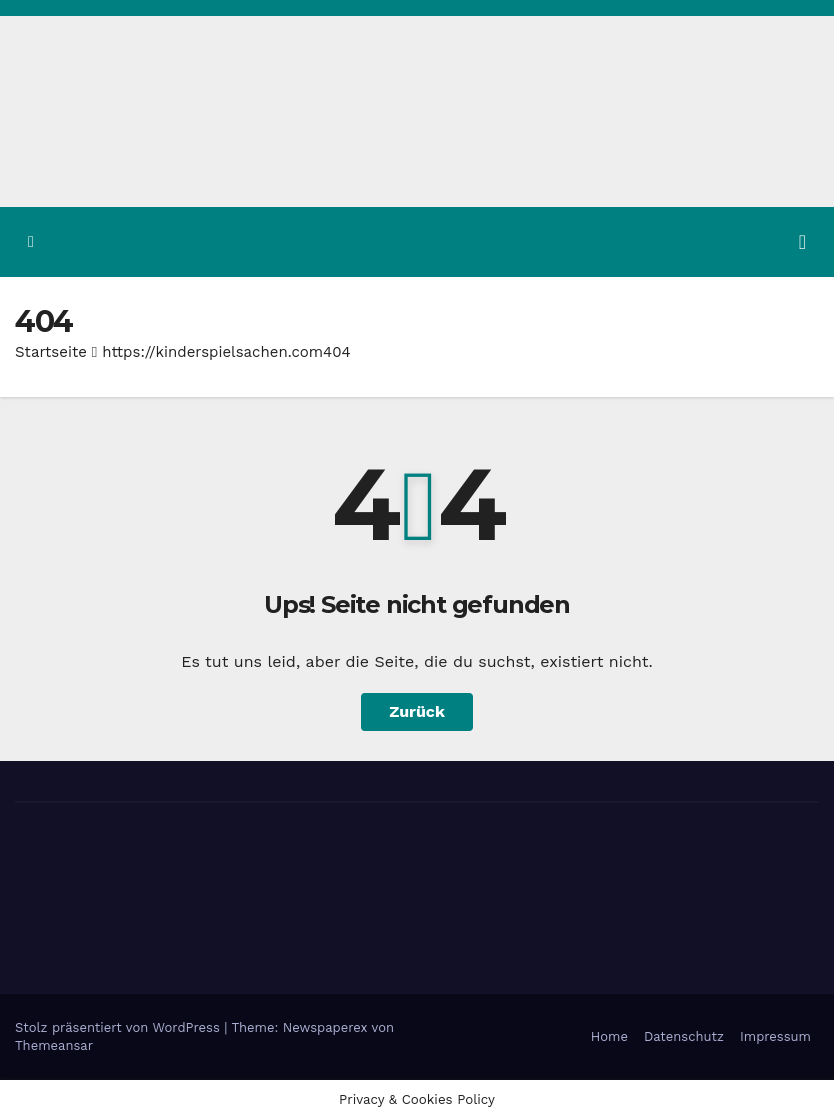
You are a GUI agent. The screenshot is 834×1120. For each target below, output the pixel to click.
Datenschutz (684, 1036)
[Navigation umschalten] (802, 242)
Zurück (417, 711)
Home (609, 1036)
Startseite (51, 352)
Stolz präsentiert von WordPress (119, 1027)
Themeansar (54, 1045)
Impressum (775, 1036)
